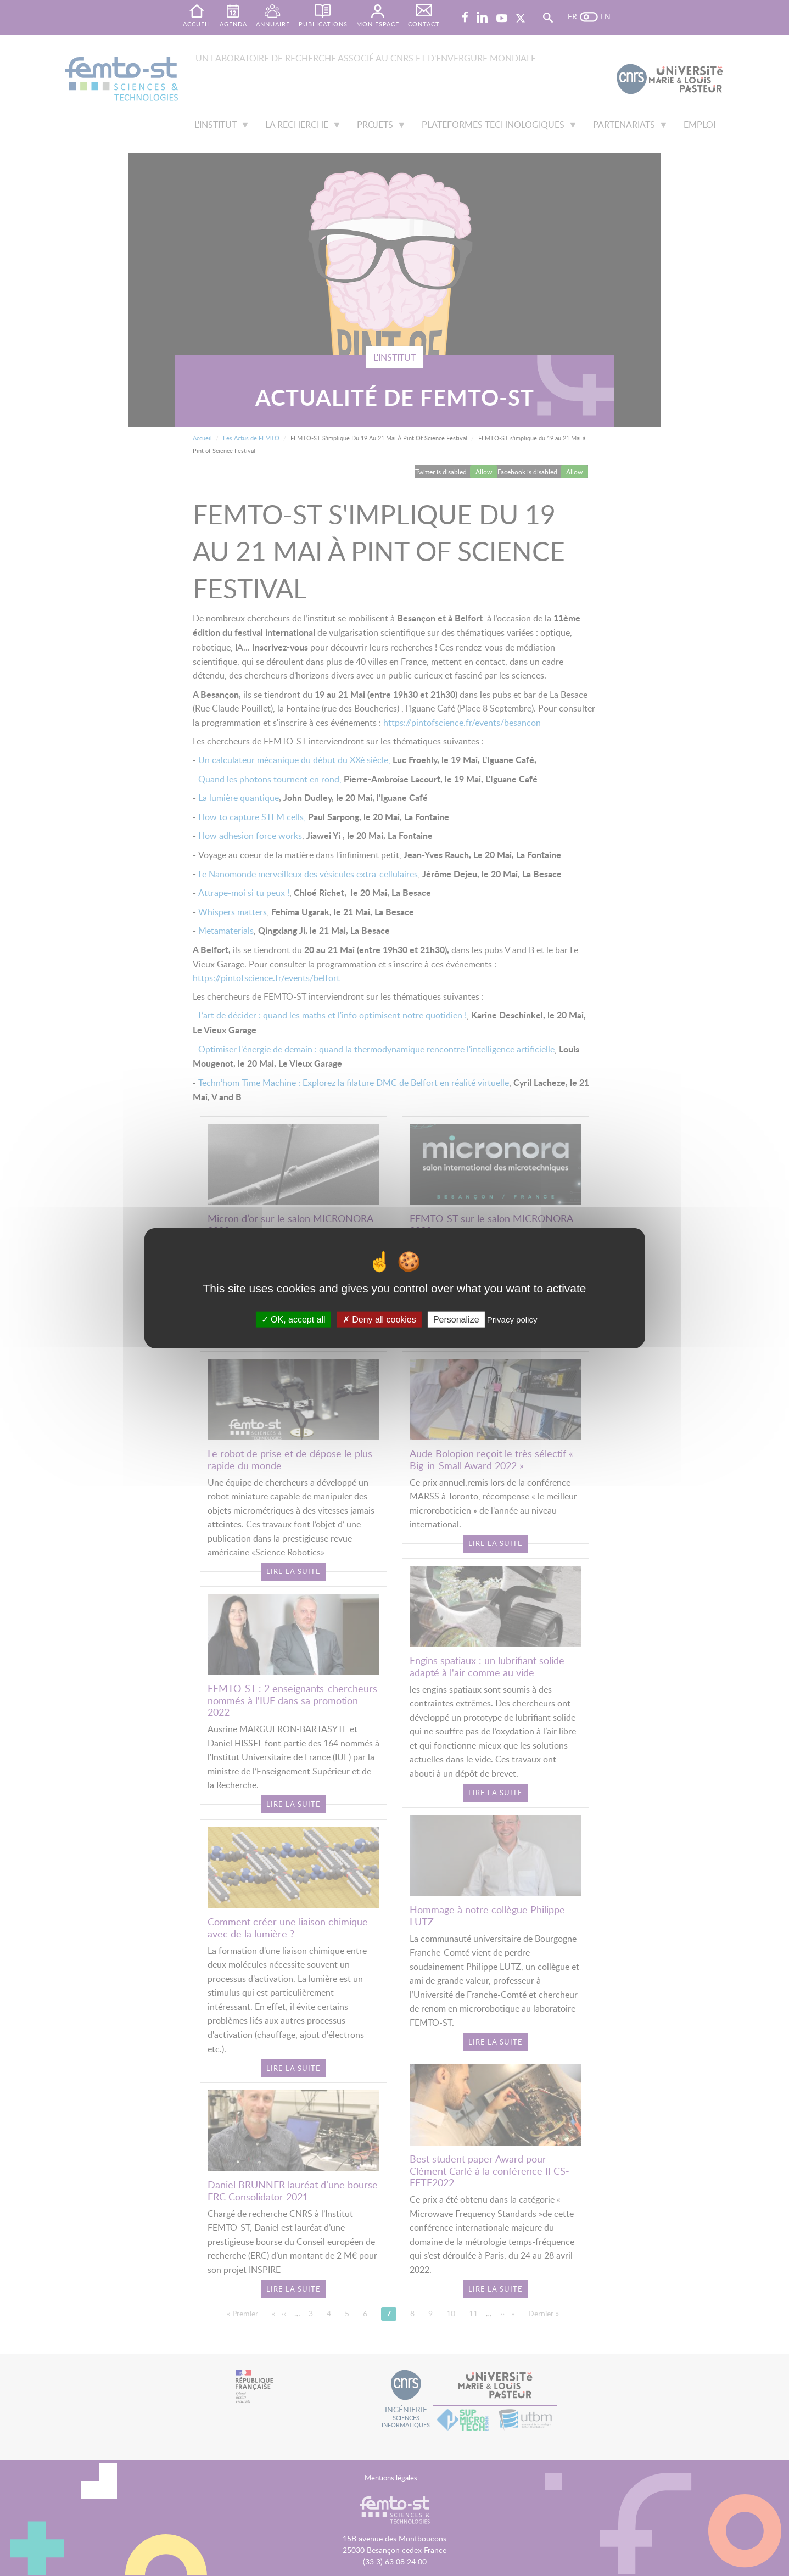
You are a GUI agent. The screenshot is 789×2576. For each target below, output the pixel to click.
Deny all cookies (379, 1319)
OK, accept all (293, 1319)
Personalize (456, 1319)
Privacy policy (512, 1319)
